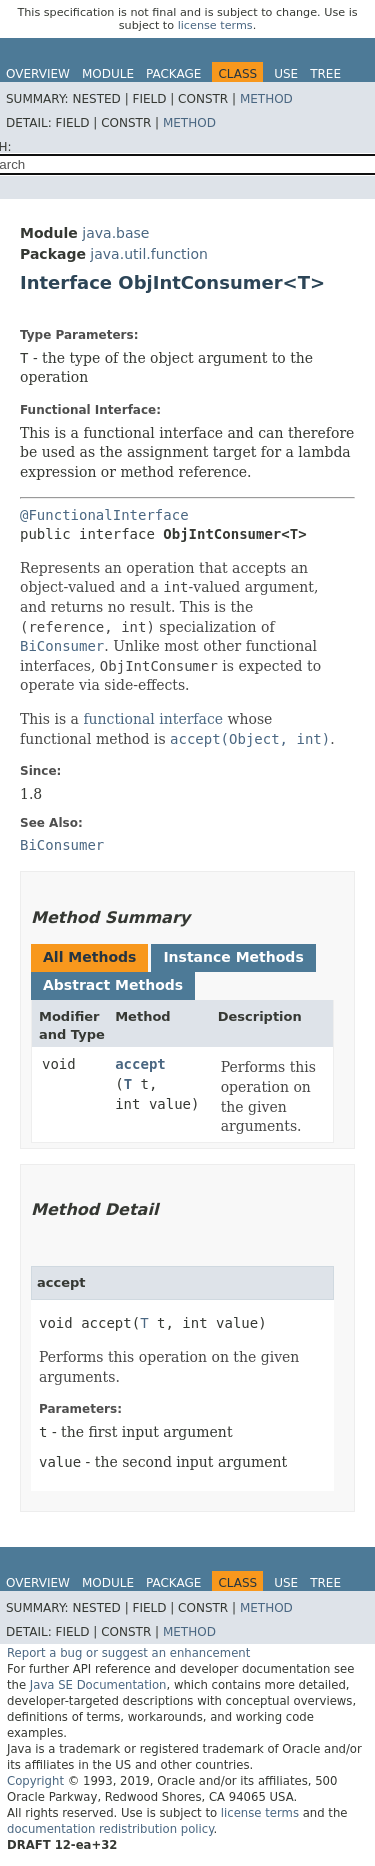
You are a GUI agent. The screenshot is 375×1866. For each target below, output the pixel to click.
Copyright (35, 1781)
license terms (215, 25)
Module (108, 74)
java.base (115, 233)
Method (266, 99)
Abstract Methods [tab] (113, 985)
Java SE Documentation (98, 1685)
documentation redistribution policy (110, 1829)
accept (140, 1064)
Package (173, 74)
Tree (325, 74)
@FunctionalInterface (104, 515)
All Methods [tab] (89, 957)
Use (286, 74)
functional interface (153, 719)
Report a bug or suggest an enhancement (128, 1653)
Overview (38, 74)
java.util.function (149, 254)
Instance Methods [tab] (233, 957)
